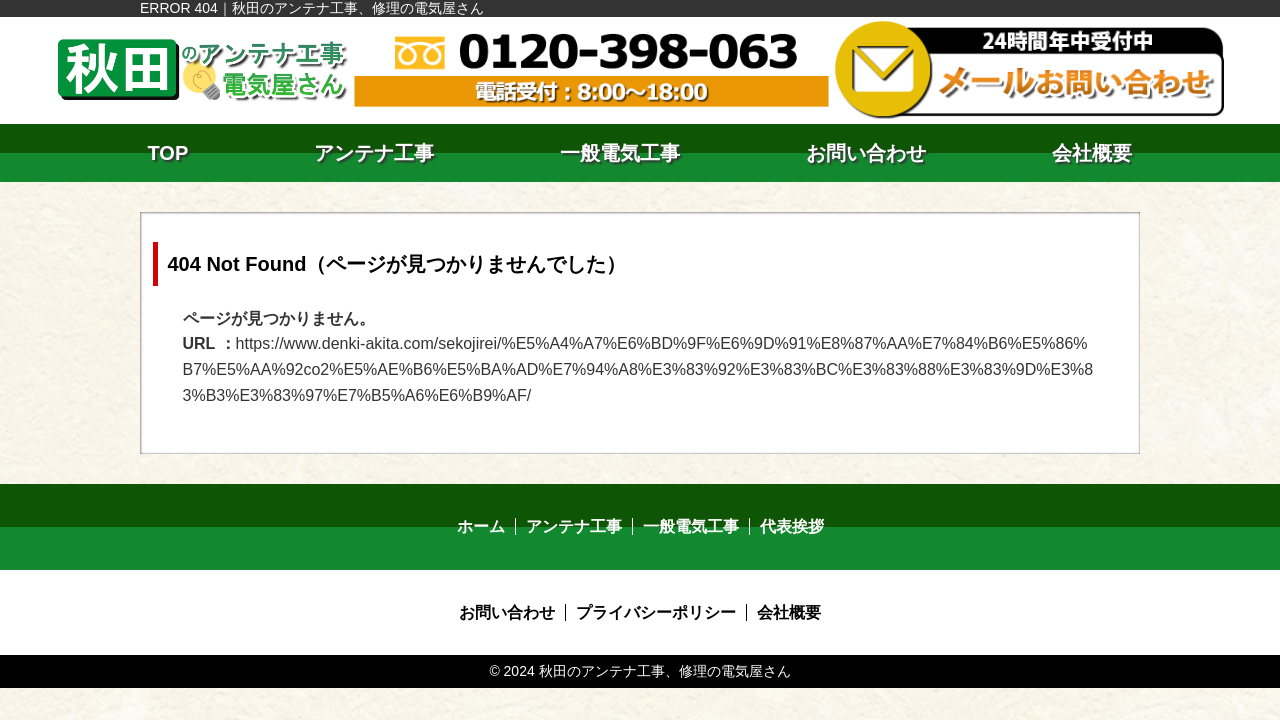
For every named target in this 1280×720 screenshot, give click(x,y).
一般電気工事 (620, 153)
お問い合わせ (866, 153)
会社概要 (1092, 153)
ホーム (481, 526)
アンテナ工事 (374, 153)
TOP (168, 153)
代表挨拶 (792, 526)
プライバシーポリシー (656, 612)
